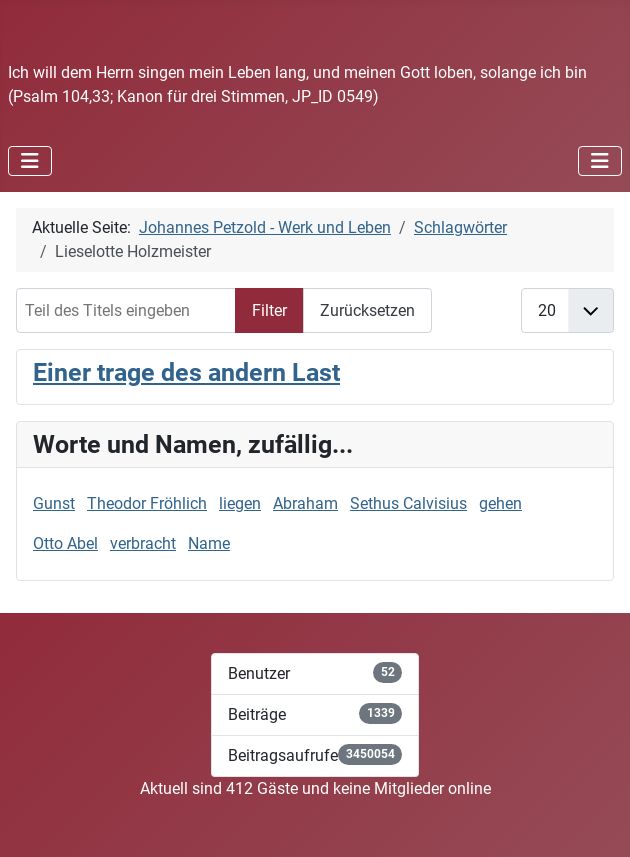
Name (209, 543)
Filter (269, 310)
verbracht (143, 543)
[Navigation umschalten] (30, 161)
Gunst (54, 503)
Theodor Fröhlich (147, 503)
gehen (500, 503)
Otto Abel (65, 543)
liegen (240, 503)
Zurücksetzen (367, 310)
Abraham (305, 503)
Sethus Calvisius (408, 503)
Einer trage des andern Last (186, 372)
